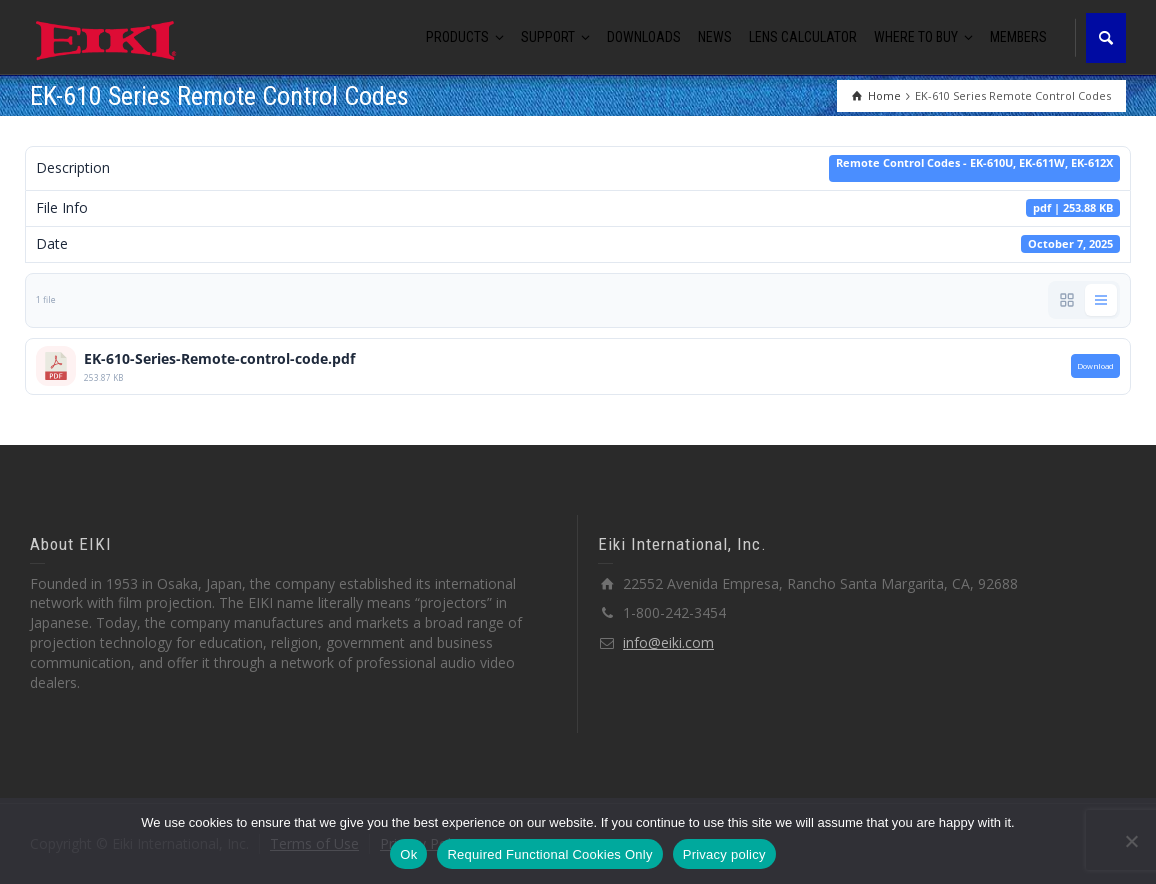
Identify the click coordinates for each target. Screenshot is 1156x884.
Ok (408, 854)
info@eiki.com (668, 642)
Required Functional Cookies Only (549, 854)
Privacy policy (724, 854)
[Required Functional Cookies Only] (1131, 841)
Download (1095, 366)
